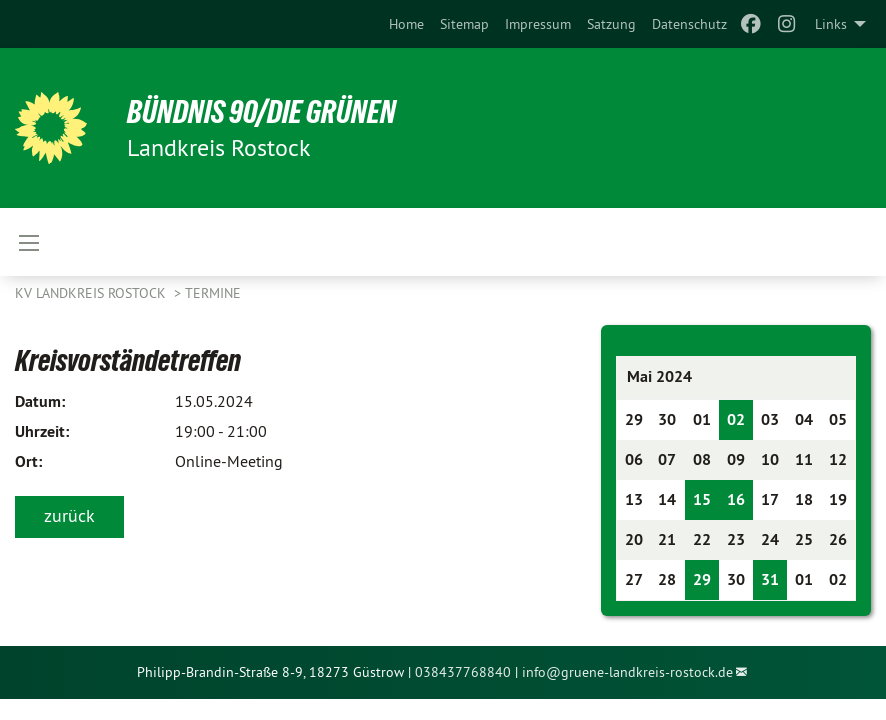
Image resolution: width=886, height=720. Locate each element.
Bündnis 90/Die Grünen (261, 112)
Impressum (538, 24)
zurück (69, 515)
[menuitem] (406, 24)
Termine (213, 293)
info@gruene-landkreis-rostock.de (627, 672)
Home (406, 24)
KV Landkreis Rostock (92, 293)
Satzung (611, 24)
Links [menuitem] (831, 24)
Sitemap (464, 24)
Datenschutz (689, 24)
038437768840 (463, 672)
